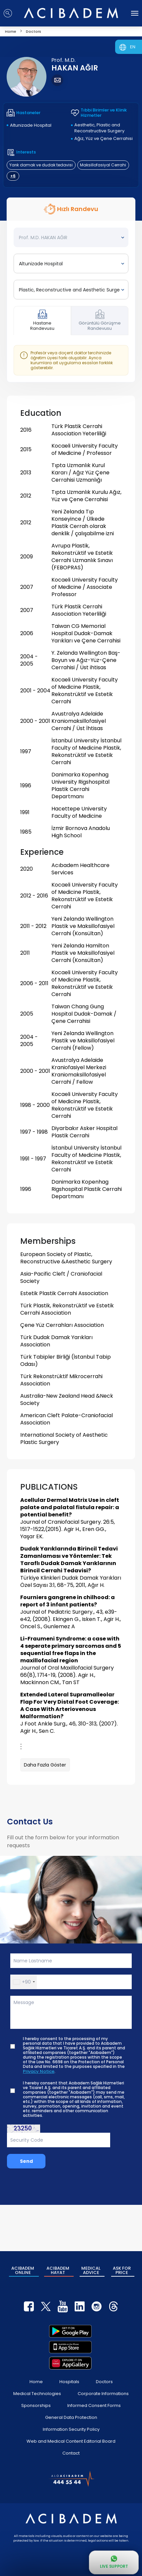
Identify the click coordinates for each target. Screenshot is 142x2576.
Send (26, 2161)
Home (36, 2382)
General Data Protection (71, 2417)
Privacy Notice (38, 2071)
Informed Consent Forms (94, 2405)
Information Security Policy (71, 2429)
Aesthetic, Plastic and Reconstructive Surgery (99, 128)
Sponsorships (36, 2405)
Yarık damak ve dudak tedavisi (41, 165)
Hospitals (69, 2382)
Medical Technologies (37, 2393)
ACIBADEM (22, 2270)
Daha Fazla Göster (45, 1765)
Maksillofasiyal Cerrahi (103, 165)
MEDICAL (91, 2270)
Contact (71, 2453)
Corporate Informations (103, 2393)
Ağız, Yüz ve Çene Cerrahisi (103, 138)
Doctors (104, 2382)
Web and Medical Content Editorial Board (71, 2441)
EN (132, 47)
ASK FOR (122, 2270)
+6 (13, 176)
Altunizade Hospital (30, 125)
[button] (24, 1982)
